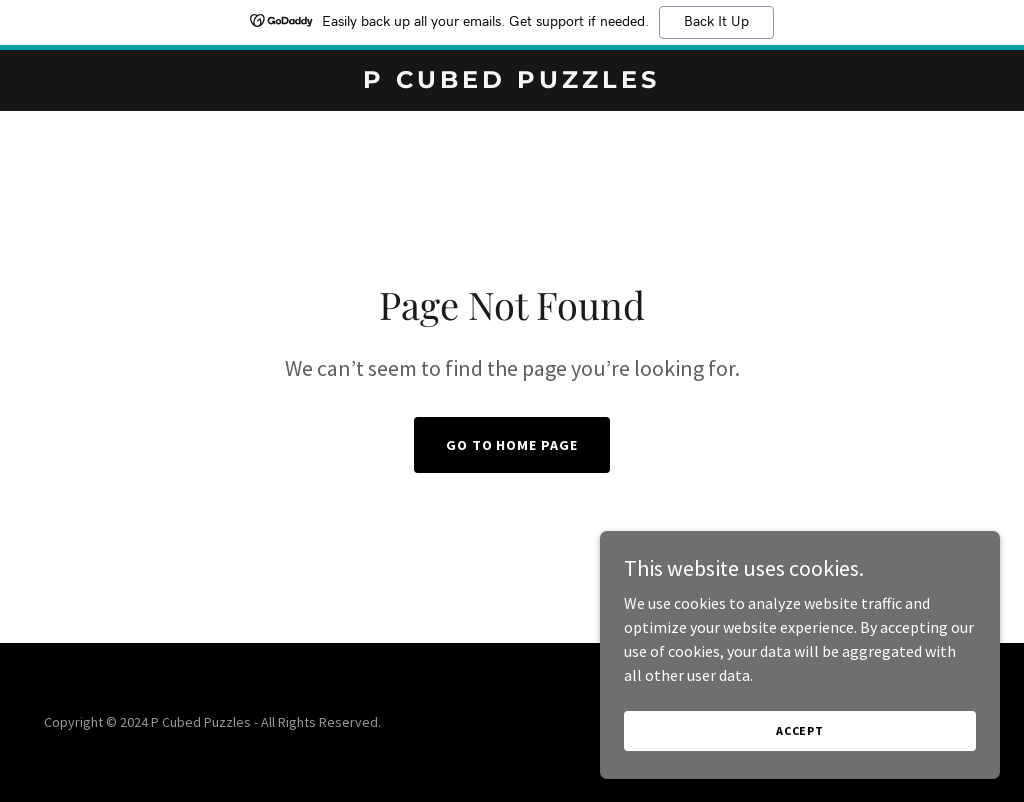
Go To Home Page (512, 445)
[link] (511, 82)
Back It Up (716, 22)
